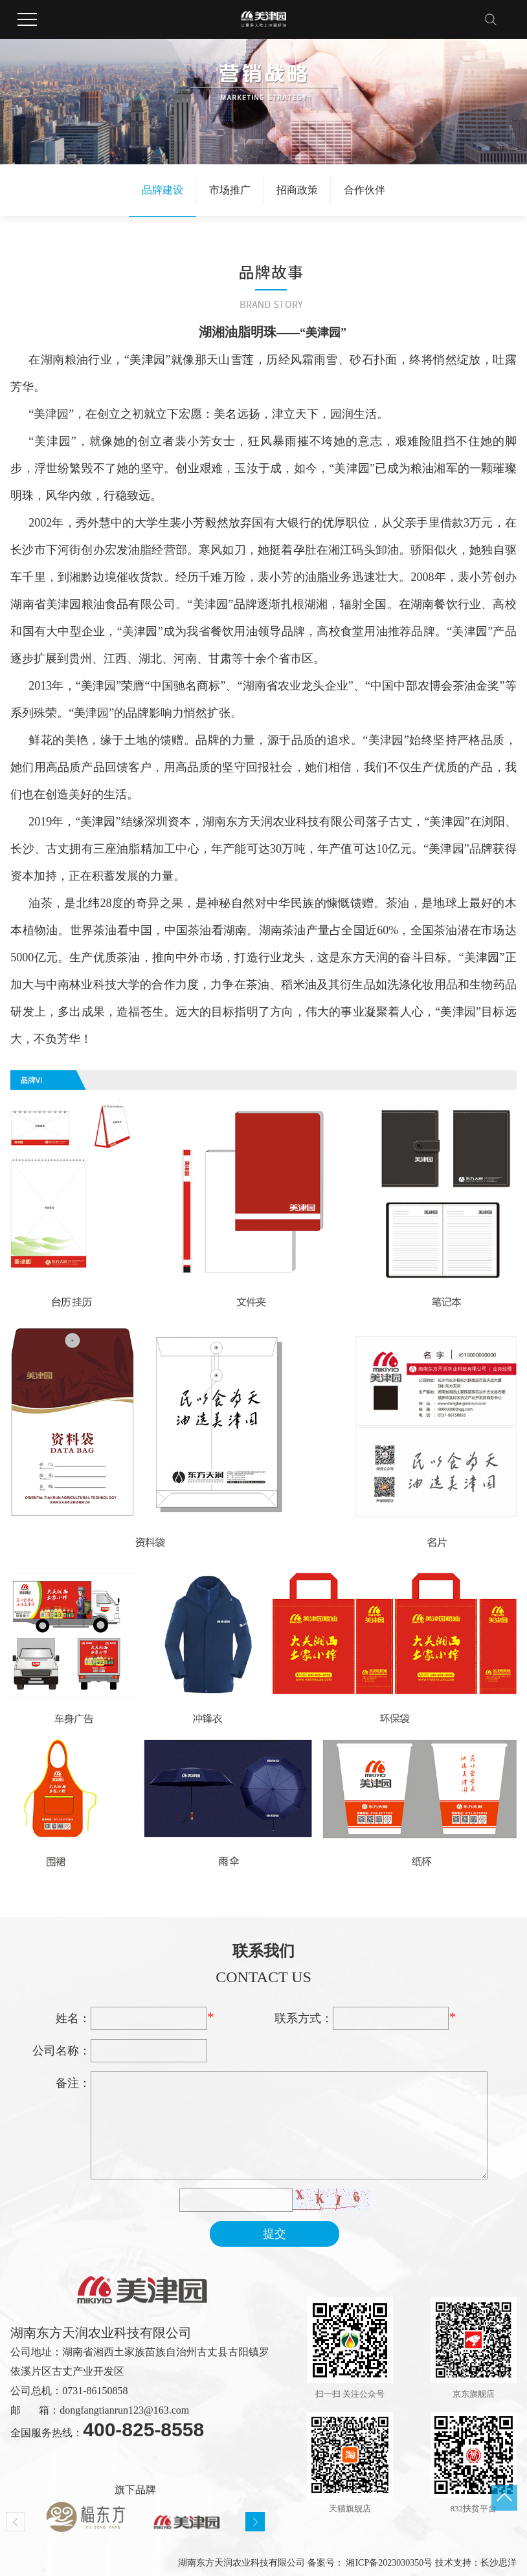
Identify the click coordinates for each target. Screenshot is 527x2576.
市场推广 (230, 189)
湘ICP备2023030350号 (389, 2563)
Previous (15, 2521)
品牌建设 (162, 189)
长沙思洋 (498, 2563)
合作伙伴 (364, 189)
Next (255, 2521)
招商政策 (297, 189)
